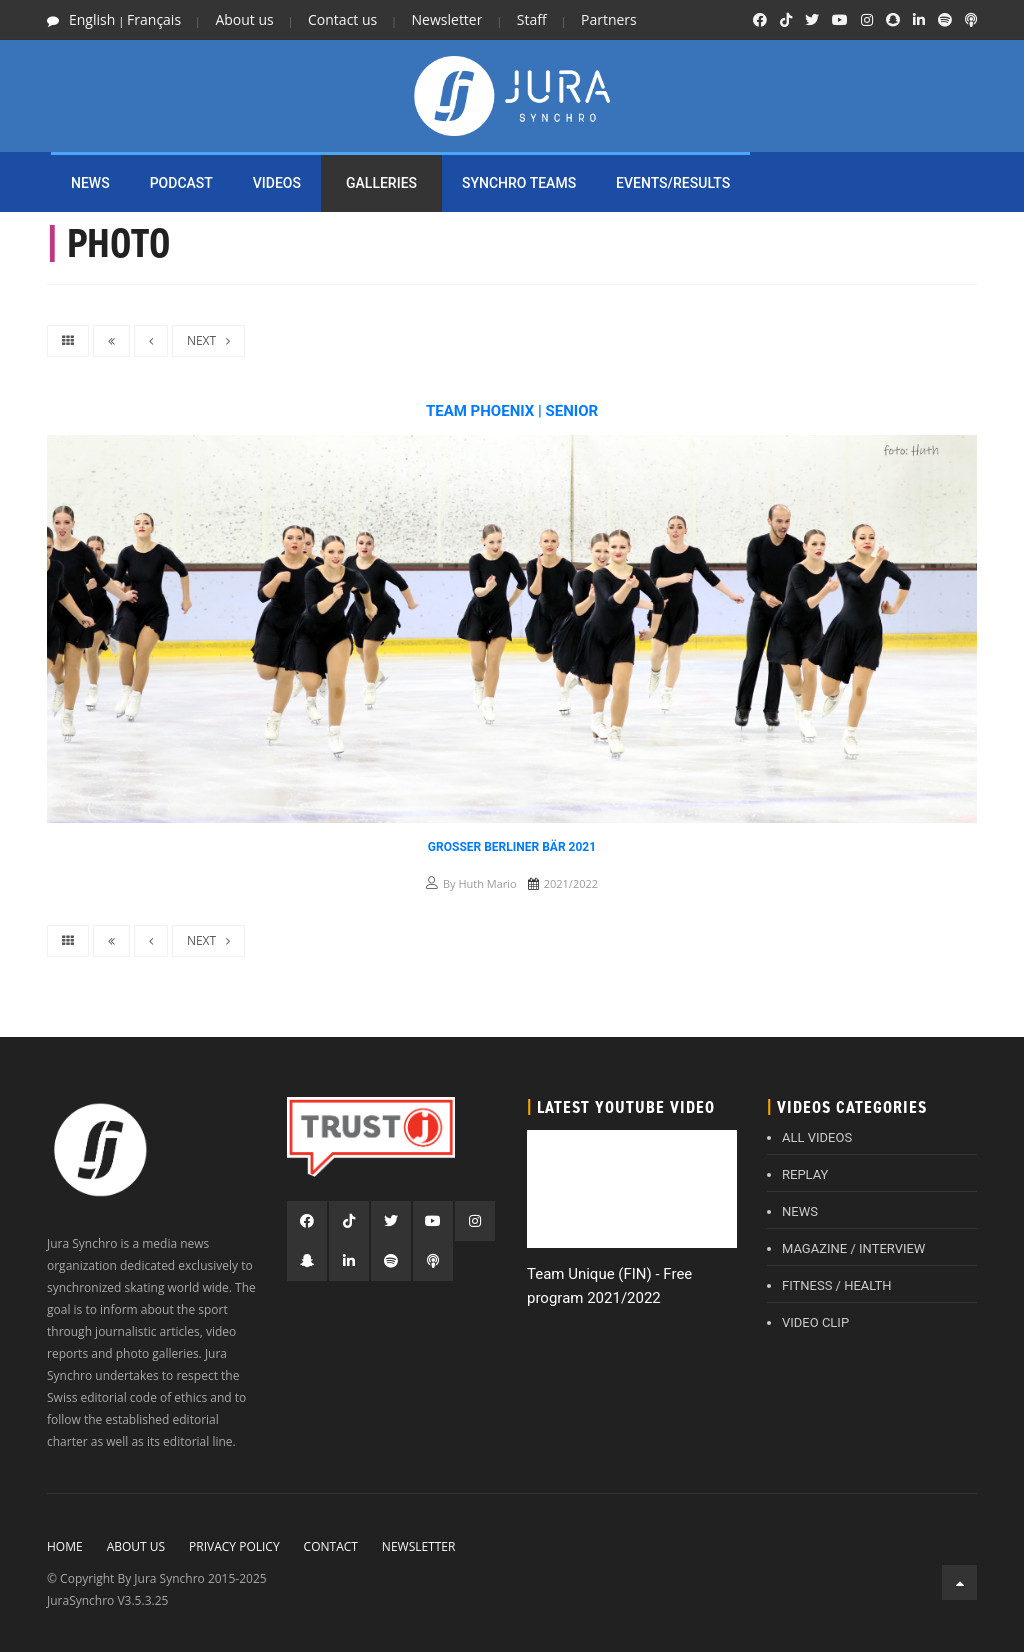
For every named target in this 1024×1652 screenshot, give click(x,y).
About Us (136, 1546)
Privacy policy (234, 1546)
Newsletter (447, 19)
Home (65, 1546)
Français (154, 19)
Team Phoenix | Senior (512, 411)
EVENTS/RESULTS (673, 183)
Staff (532, 19)
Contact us (342, 19)
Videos (277, 183)
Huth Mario (487, 883)
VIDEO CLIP (815, 1322)
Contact (331, 1546)
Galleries (381, 183)
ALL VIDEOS (817, 1137)
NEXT (208, 340)
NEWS (90, 183)
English (92, 19)
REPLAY (805, 1174)
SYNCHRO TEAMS (519, 183)
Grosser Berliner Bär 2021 (512, 847)
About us (244, 19)
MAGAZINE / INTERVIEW (853, 1248)
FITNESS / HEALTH (837, 1285)
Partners (609, 19)
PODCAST (181, 183)
